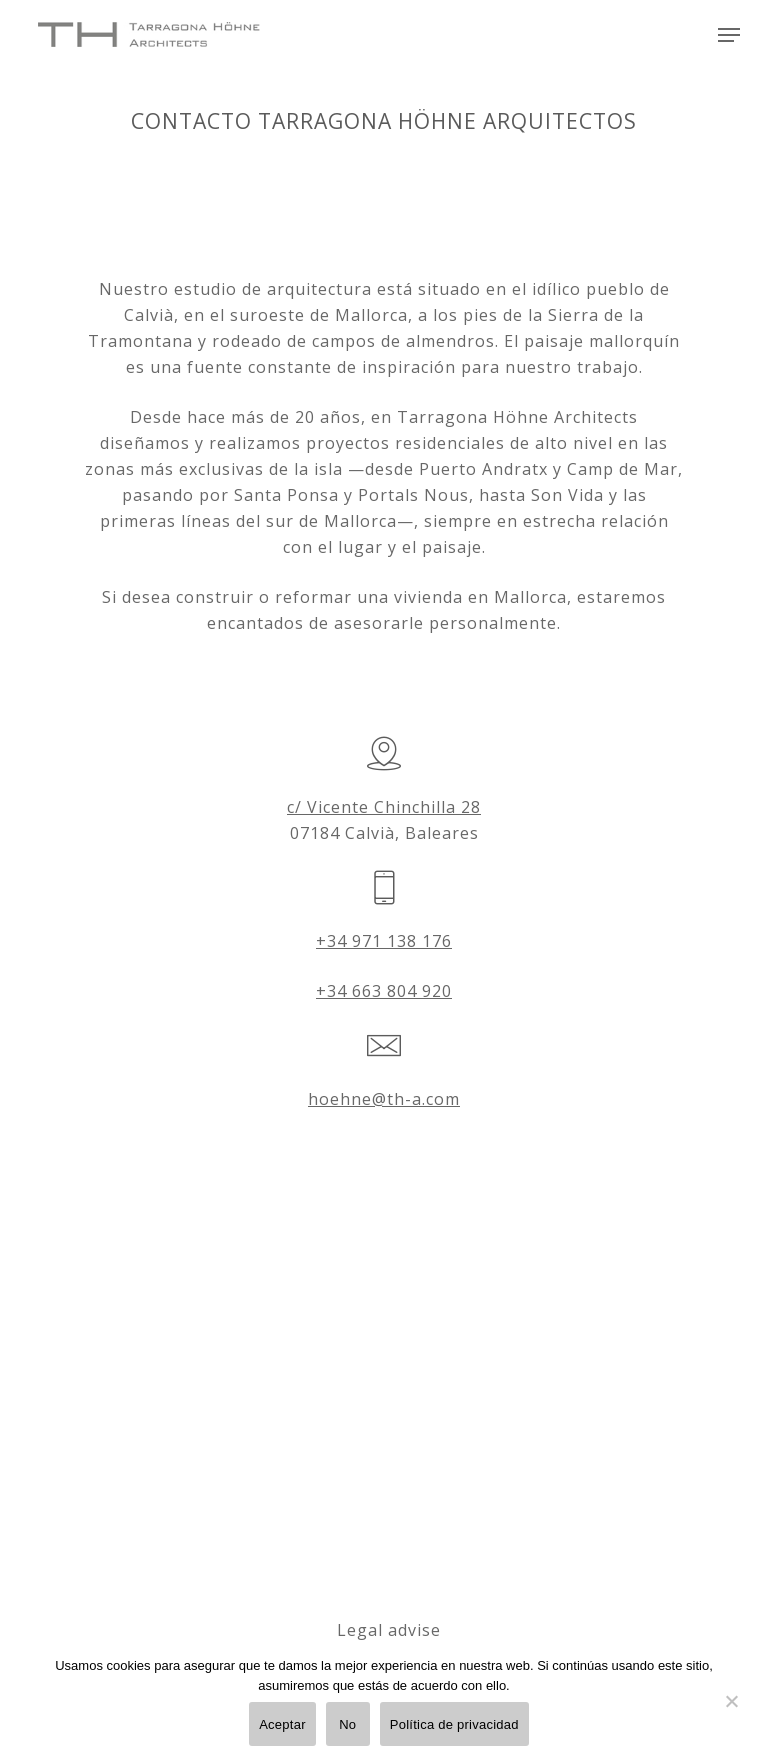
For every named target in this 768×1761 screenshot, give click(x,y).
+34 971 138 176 (384, 941)
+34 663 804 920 (384, 991)
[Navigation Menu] (729, 35)
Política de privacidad (454, 1724)
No (347, 1724)
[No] (731, 1713)
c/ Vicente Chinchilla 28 (384, 807)
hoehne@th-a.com (384, 1099)
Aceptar (282, 1724)
